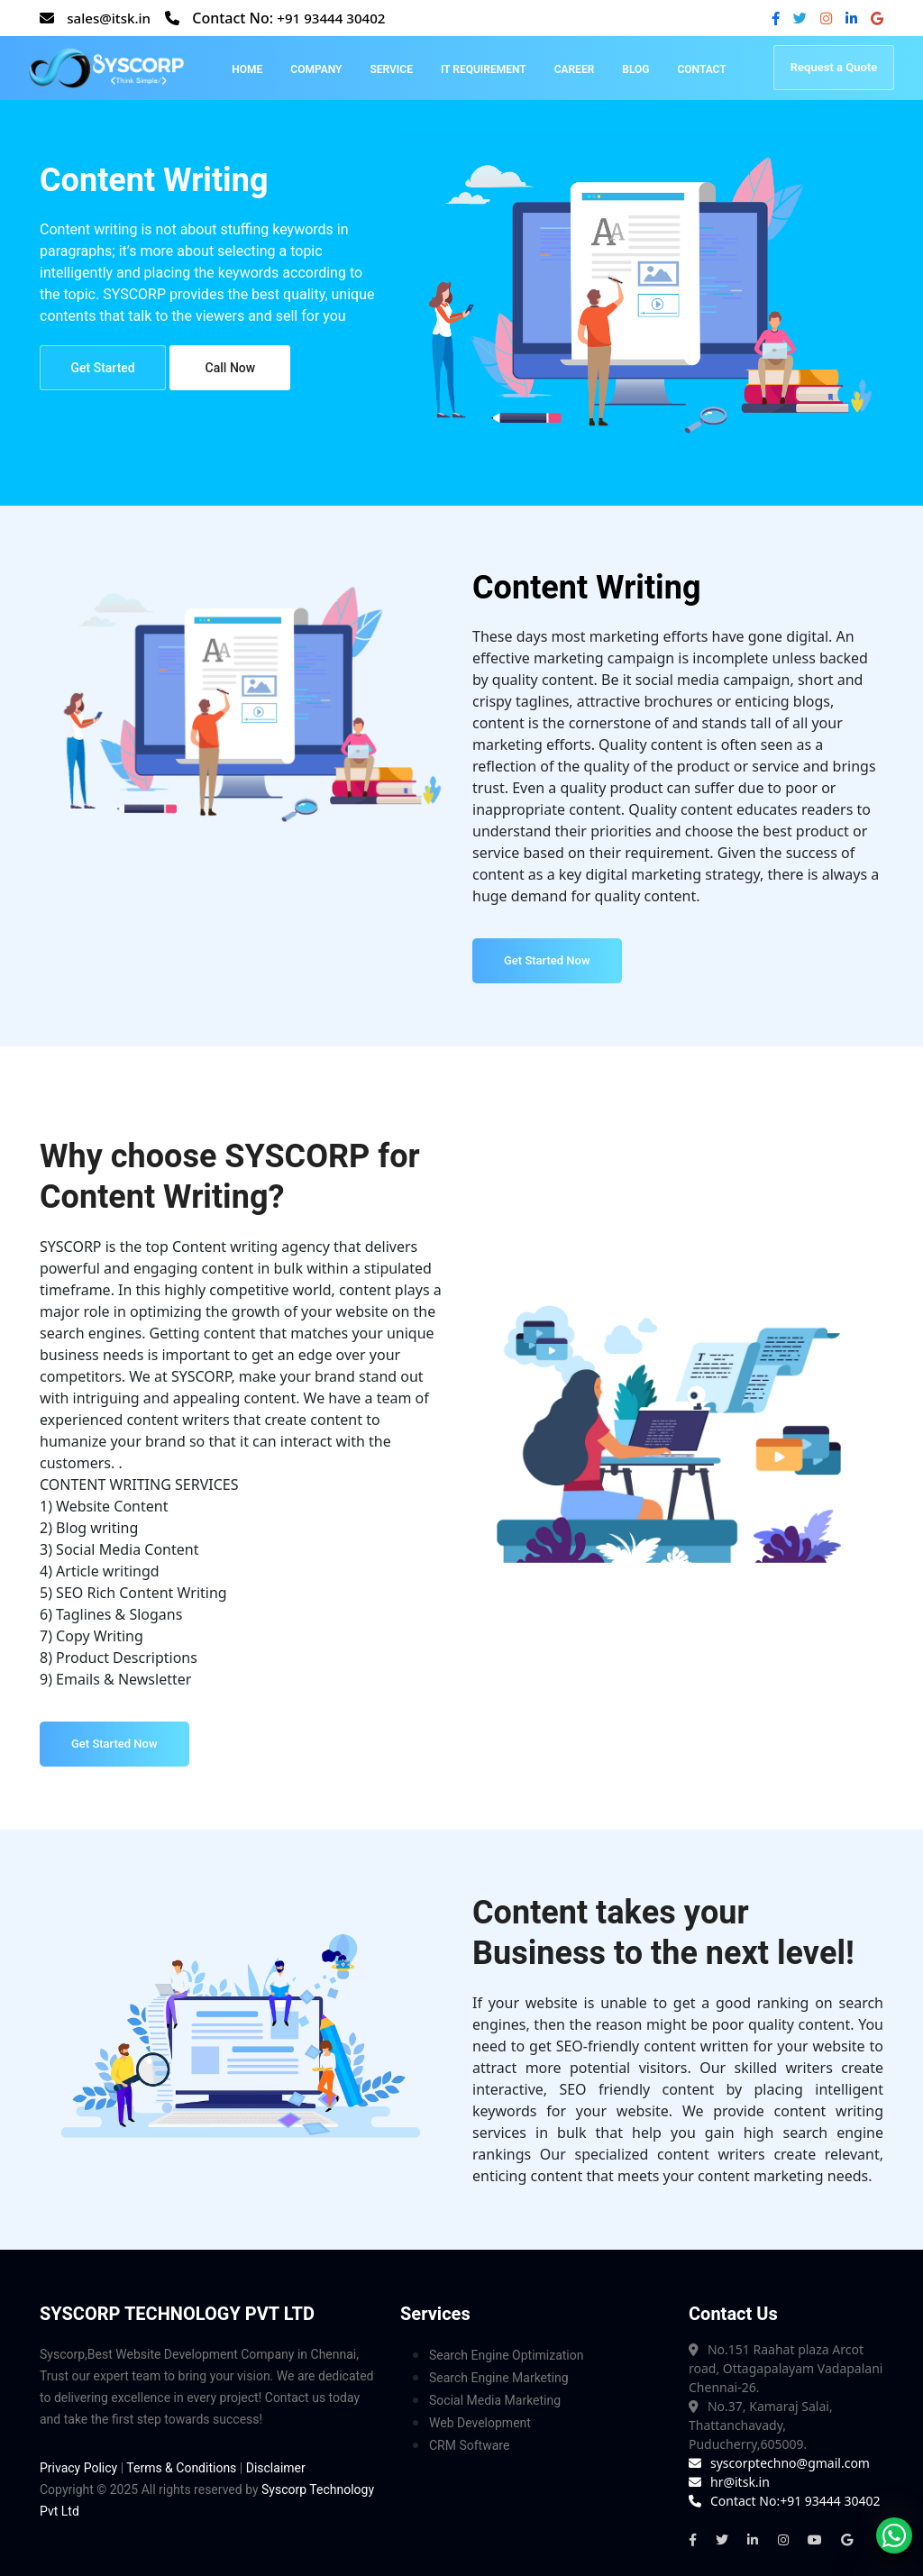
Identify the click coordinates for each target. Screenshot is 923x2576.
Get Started (100, 371)
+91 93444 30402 (339, 18)
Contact (701, 69)
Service (391, 69)
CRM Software (469, 2445)
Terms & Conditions (181, 2468)
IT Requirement (483, 69)
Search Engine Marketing (499, 2377)
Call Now (224, 371)
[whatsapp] (894, 2535)
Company (316, 69)
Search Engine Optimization (506, 2355)
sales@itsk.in (111, 18)
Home (247, 69)
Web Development (480, 2423)
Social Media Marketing (495, 2400)
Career (574, 69)
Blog (635, 69)
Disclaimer (276, 2468)
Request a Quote (833, 67)
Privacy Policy (78, 2468)
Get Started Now (547, 960)
